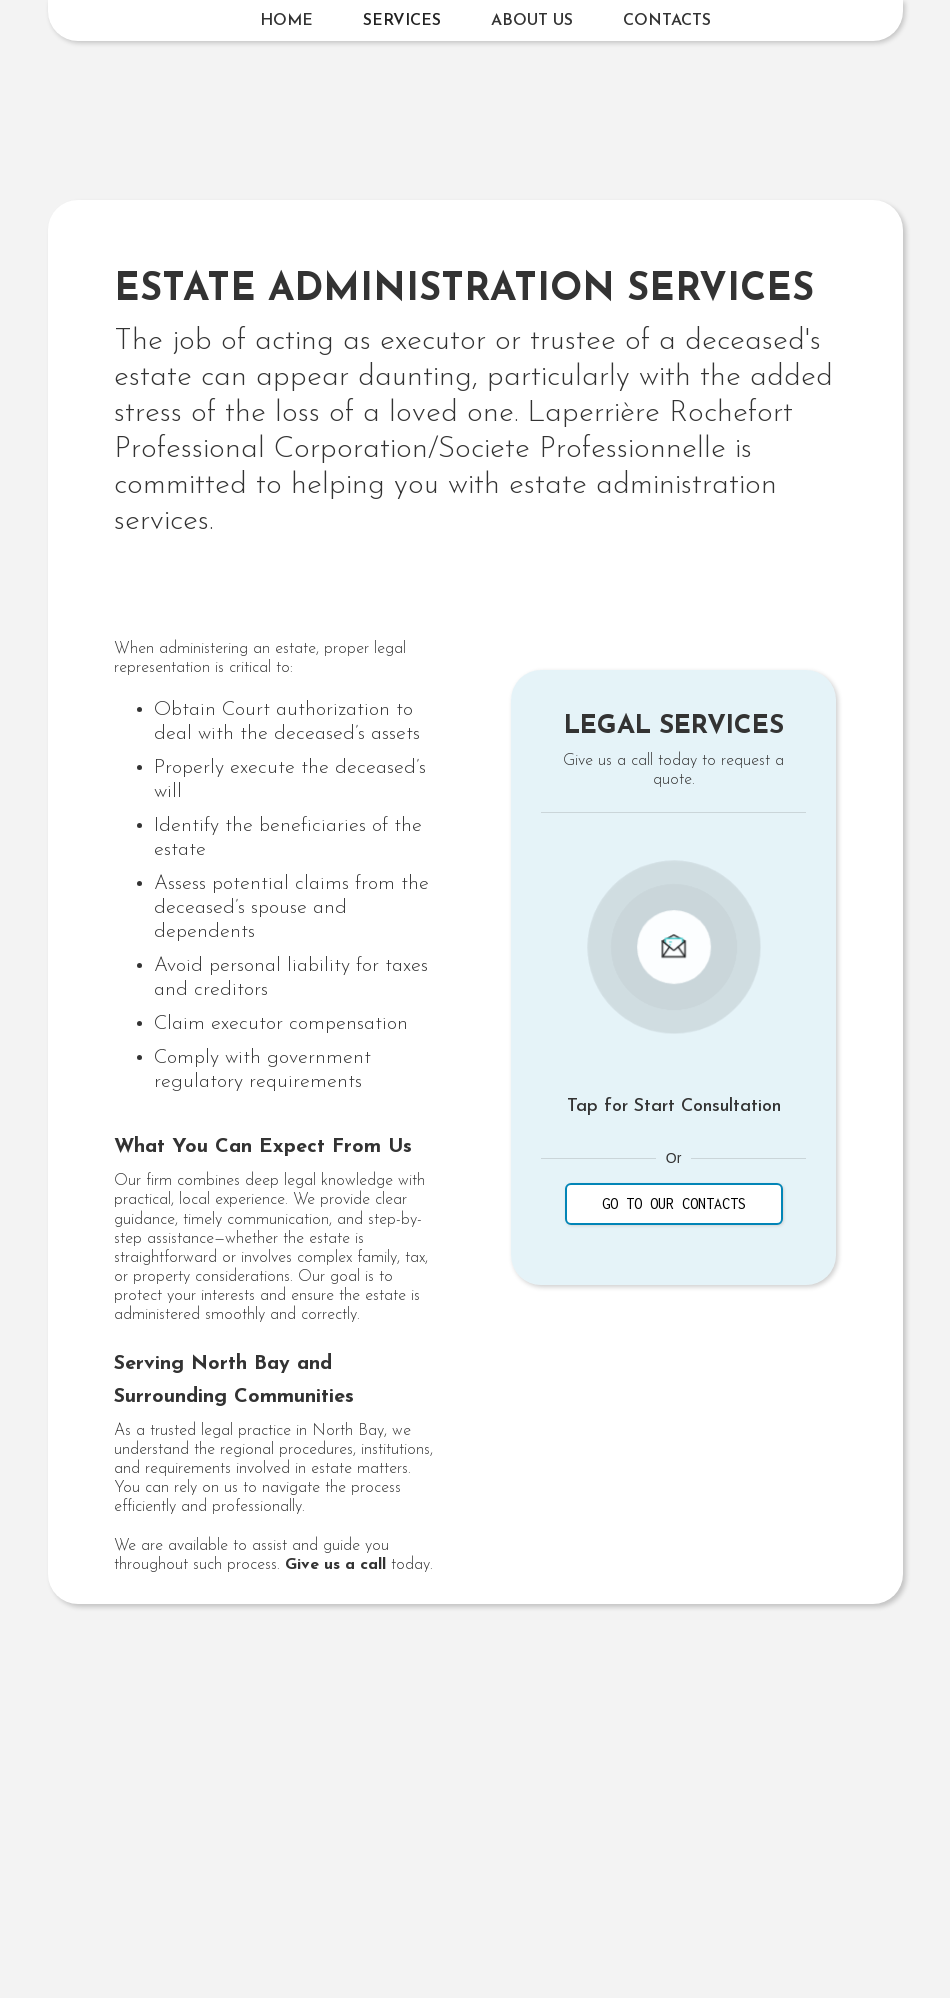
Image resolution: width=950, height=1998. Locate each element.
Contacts (667, 21)
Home (286, 21)
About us (532, 21)
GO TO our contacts (674, 1203)
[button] (402, 21)
